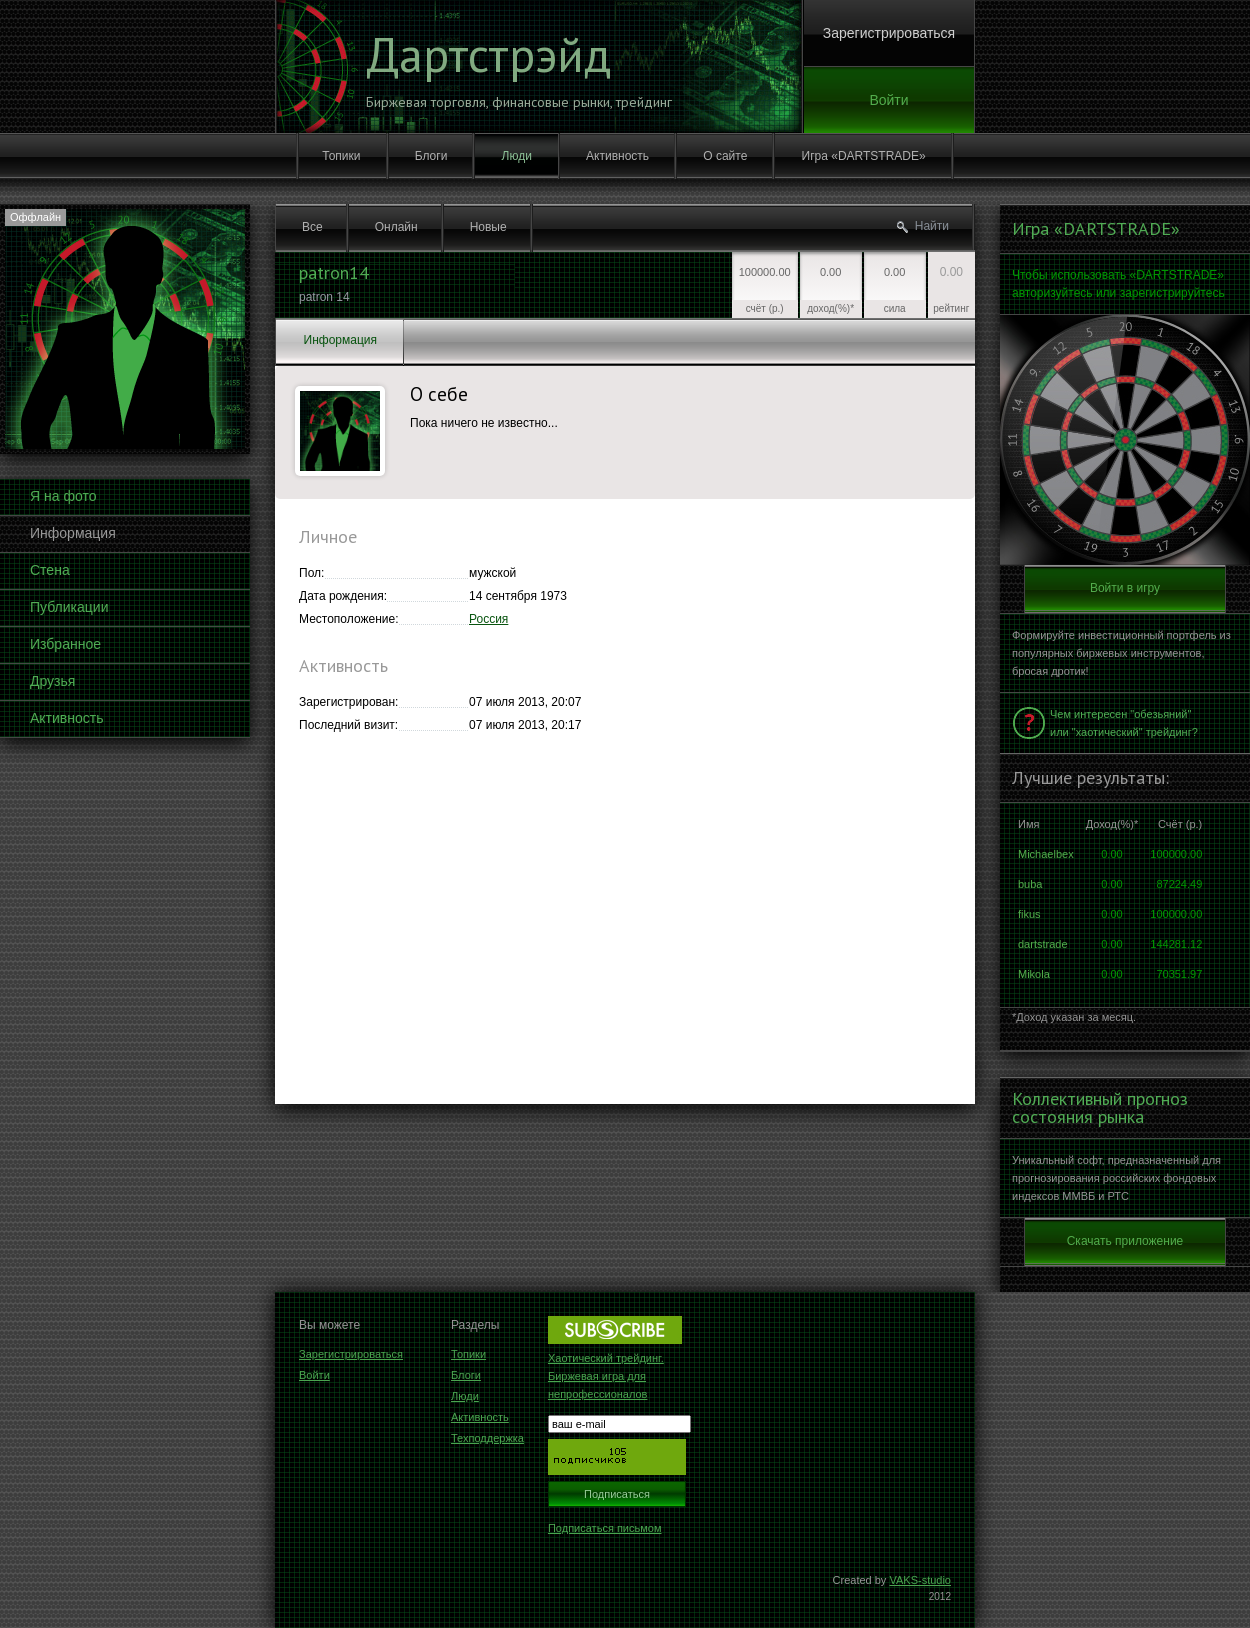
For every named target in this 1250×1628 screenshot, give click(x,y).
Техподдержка (487, 1438)
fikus (1029, 914)
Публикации (69, 607)
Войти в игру (1125, 588)
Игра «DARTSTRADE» (864, 156)
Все (312, 227)
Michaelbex (1046, 854)
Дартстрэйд (488, 54)
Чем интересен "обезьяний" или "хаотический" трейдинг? (1124, 723)
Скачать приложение (1125, 1241)
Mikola (1034, 974)
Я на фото (63, 496)
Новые (488, 227)
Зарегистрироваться (889, 33)
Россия (488, 619)
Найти (932, 226)
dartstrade (1043, 944)
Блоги (431, 156)
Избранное (65, 644)
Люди (517, 156)
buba (1030, 884)
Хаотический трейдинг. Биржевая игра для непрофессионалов (606, 1376)
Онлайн (396, 227)
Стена (50, 570)
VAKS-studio (920, 1580)
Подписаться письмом (605, 1528)
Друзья (52, 681)
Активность (617, 156)
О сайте (725, 156)
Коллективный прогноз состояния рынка (1100, 1108)
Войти (888, 100)
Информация (73, 533)
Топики (341, 156)
